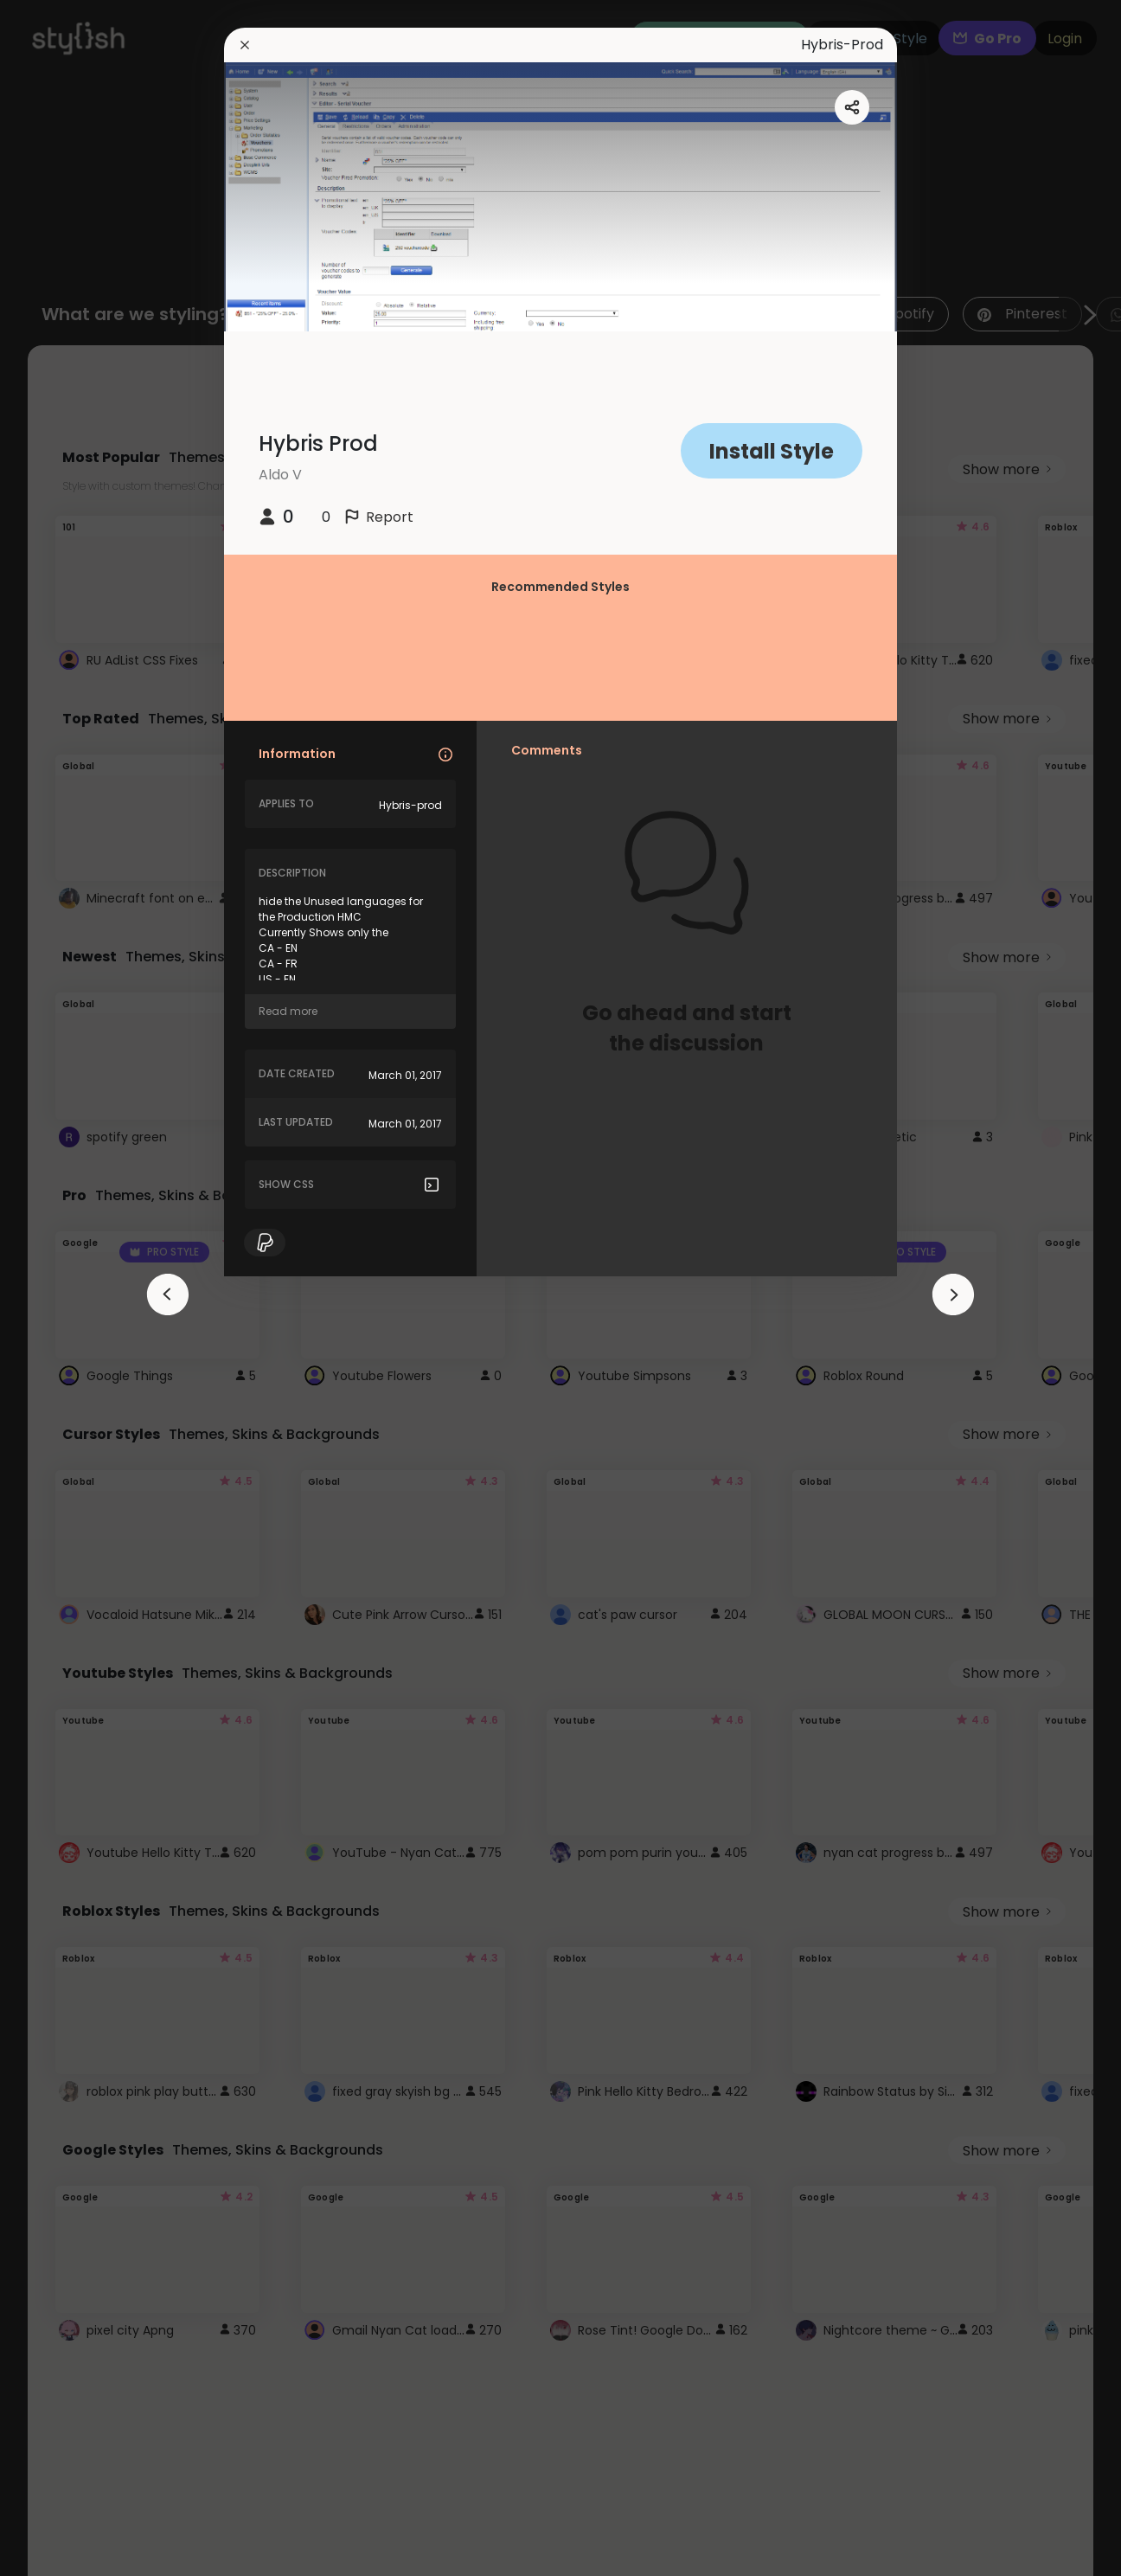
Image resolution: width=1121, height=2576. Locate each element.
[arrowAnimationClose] (167, 1294)
